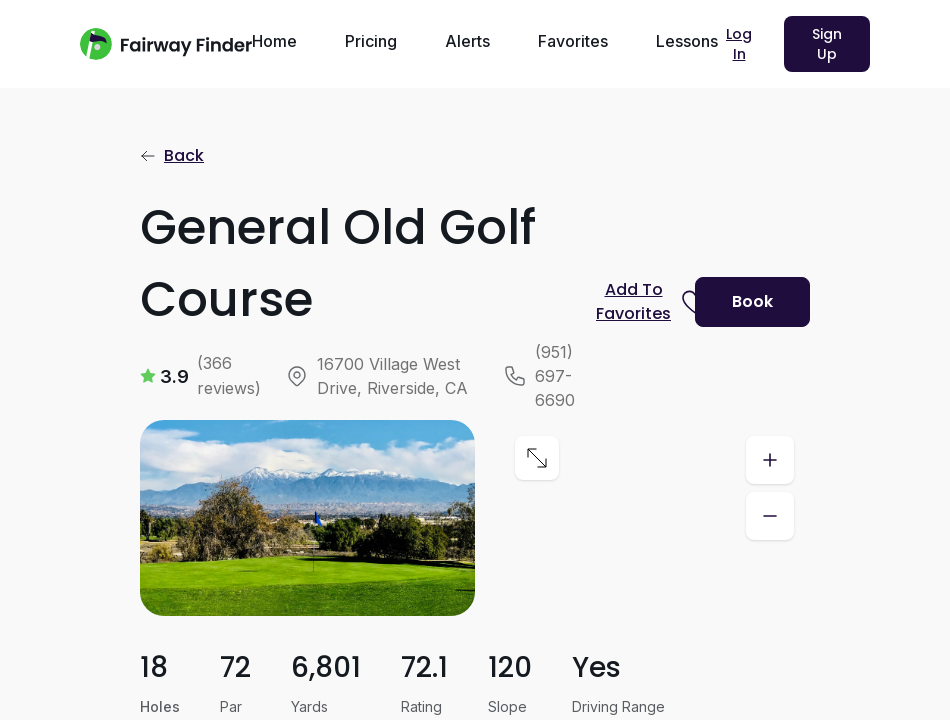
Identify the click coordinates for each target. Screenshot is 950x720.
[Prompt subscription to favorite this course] (637, 302)
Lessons (687, 41)
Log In (739, 44)
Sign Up (827, 44)
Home (274, 41)
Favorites (573, 41)
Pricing (371, 41)
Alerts (467, 41)
